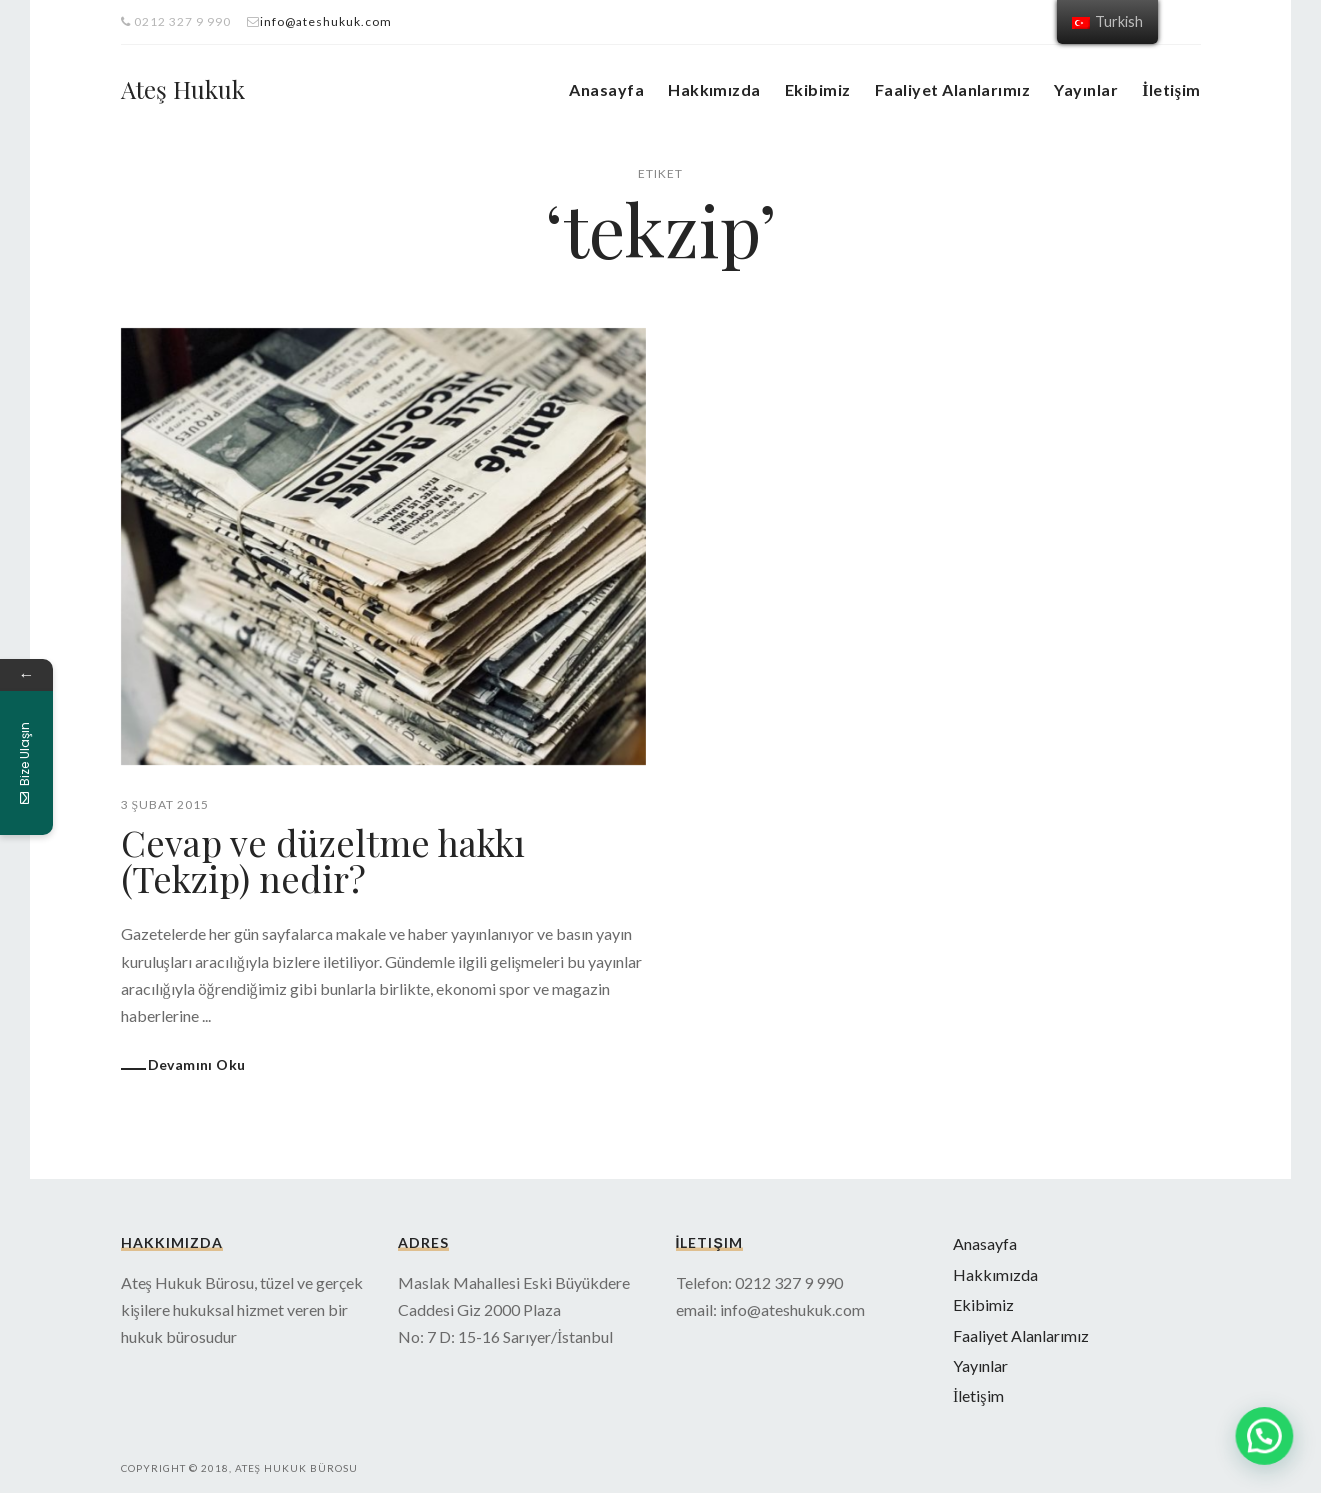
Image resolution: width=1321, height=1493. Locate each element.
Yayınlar (1086, 89)
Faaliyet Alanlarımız (953, 89)
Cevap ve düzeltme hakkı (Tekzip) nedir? (323, 860)
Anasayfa (606, 89)
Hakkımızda (714, 89)
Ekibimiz (818, 89)
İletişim (1171, 89)
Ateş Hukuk (183, 89)
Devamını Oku (197, 1064)
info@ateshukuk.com (326, 21)
